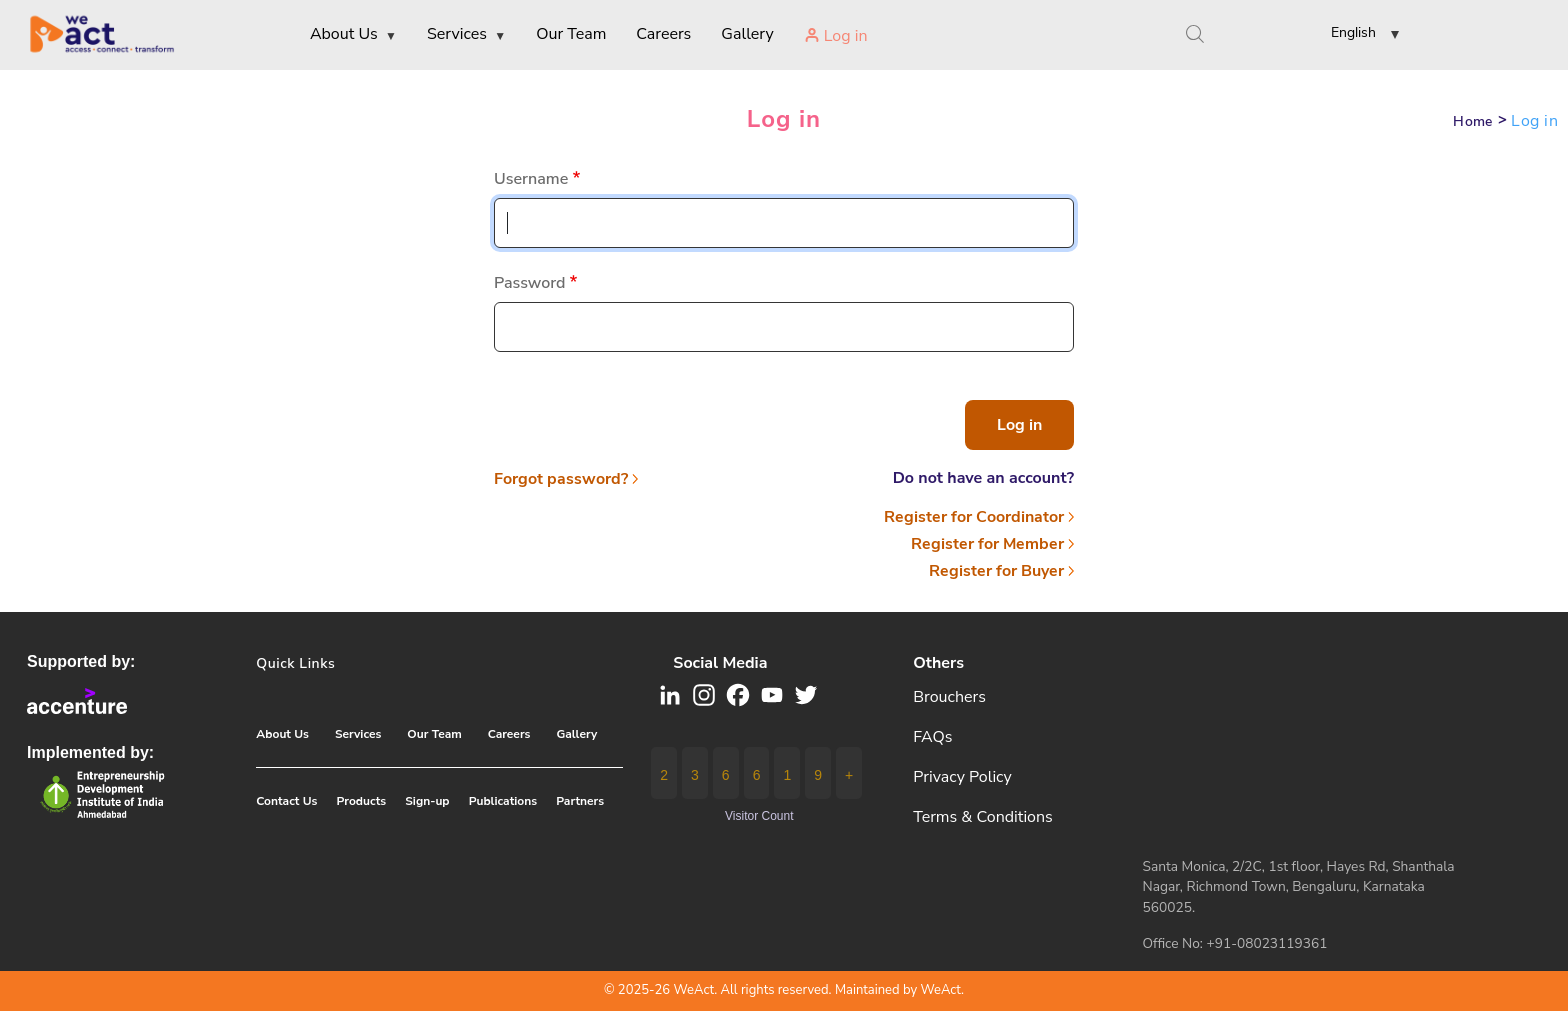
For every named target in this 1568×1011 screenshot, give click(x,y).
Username (531, 179)
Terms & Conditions (983, 817)
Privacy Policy (962, 777)
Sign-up (427, 801)
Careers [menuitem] (663, 34)
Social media (720, 663)
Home (1473, 121)
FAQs (932, 737)
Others (938, 663)
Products (362, 801)
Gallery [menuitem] (747, 34)
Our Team (434, 734)
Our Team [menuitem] (571, 34)
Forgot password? (561, 479)
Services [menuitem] (466, 35)
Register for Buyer (996, 571)
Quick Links (295, 663)
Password (530, 283)
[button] (1349, 36)
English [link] (1353, 32)
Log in (784, 119)
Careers (509, 734)
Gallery (576, 734)
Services (358, 734)
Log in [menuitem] (846, 36)
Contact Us (286, 801)
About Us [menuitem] (353, 35)
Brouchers (949, 697)
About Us (282, 734)
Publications (503, 801)
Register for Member (987, 544)
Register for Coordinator (974, 517)
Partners (580, 801)
